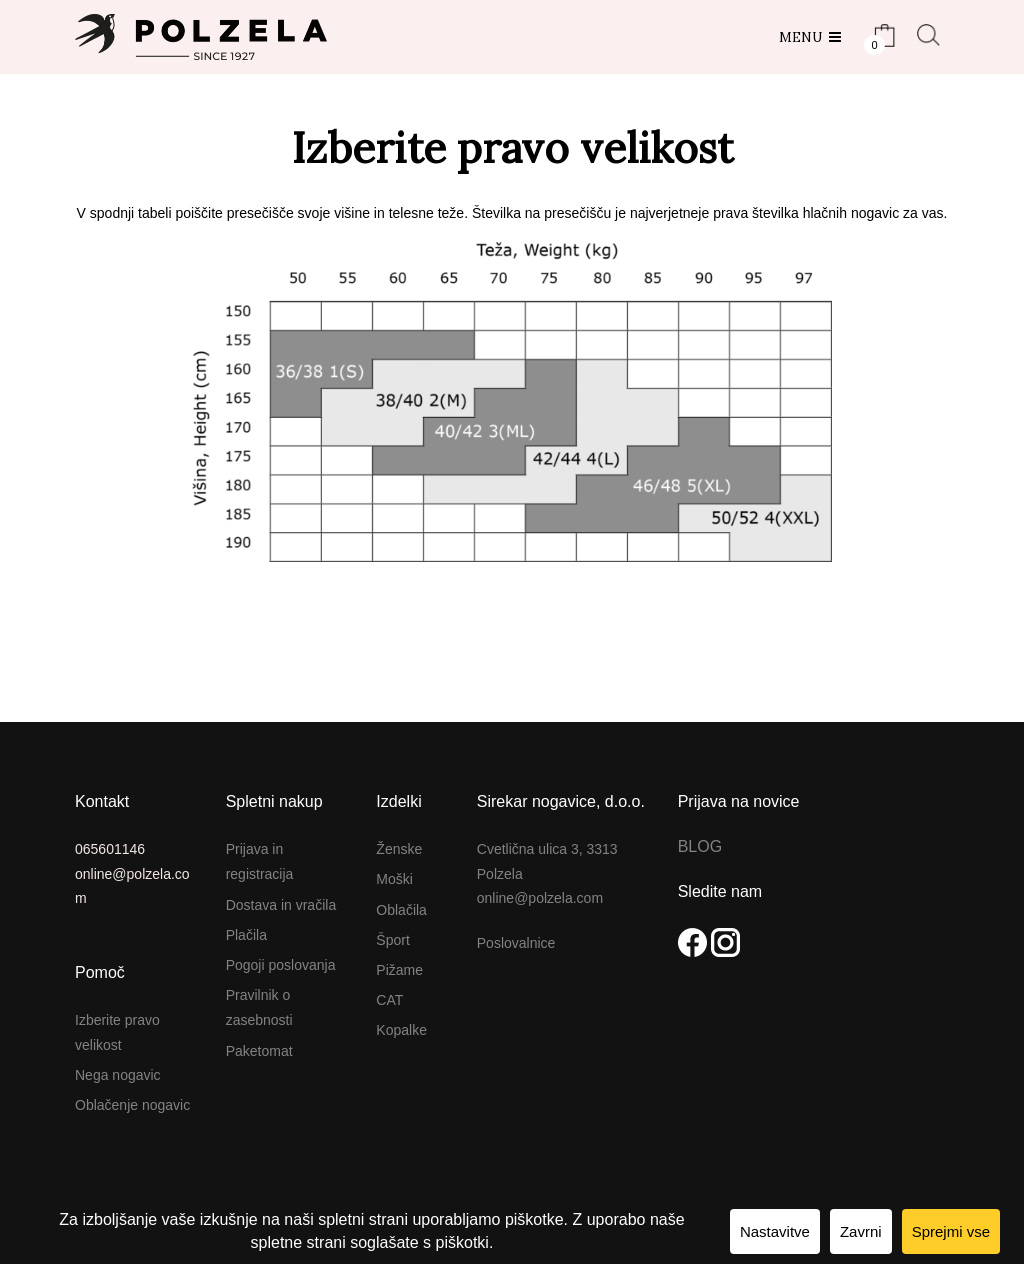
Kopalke (401, 1030)
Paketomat (259, 1051)
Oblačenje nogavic (132, 1105)
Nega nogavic (118, 1075)
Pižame (399, 970)
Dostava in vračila (281, 905)
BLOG (700, 846)
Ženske (399, 849)
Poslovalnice (516, 943)
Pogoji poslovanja (281, 965)
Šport (392, 940)
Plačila (246, 935)
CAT (389, 1000)
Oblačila (401, 910)
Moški (394, 879)
